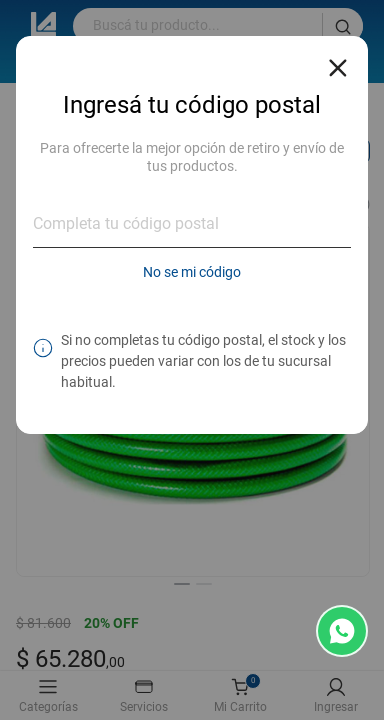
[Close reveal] (338, 62)
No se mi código (192, 272)
